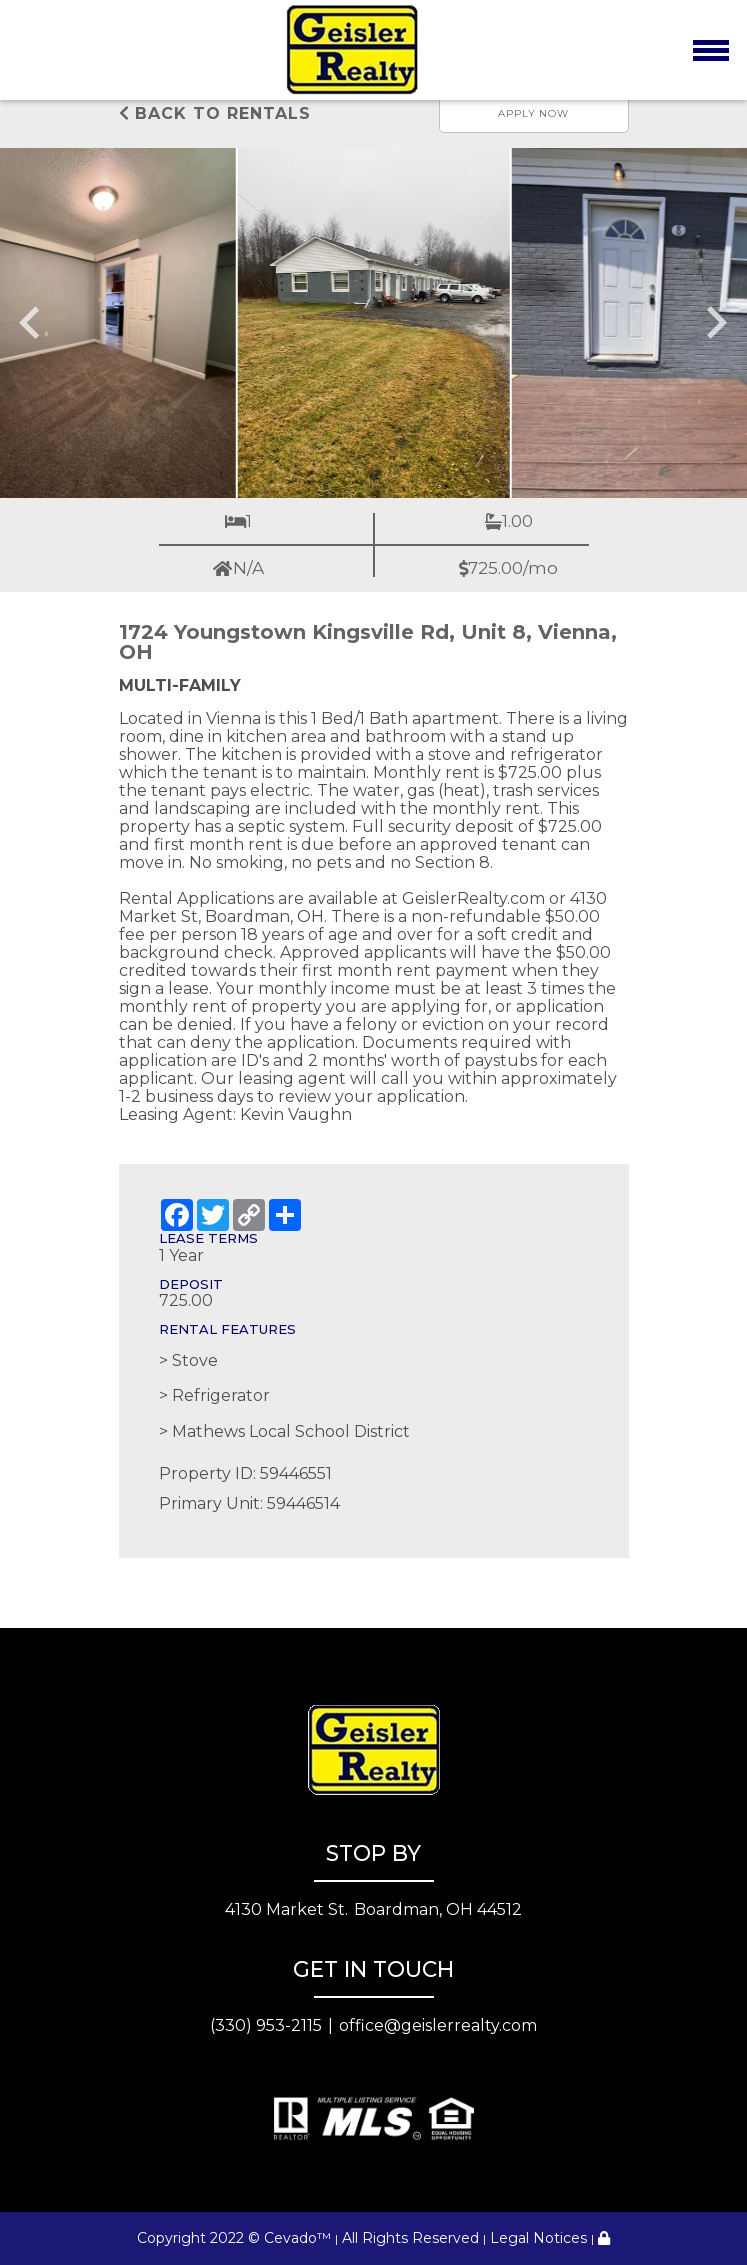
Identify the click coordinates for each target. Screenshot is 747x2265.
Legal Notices (538, 2238)
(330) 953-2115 (266, 2025)
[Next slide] (715, 323)
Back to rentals (215, 113)
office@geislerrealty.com (438, 2025)
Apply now (533, 113)
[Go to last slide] (32, 323)
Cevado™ (297, 2238)
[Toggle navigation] (710, 50)
